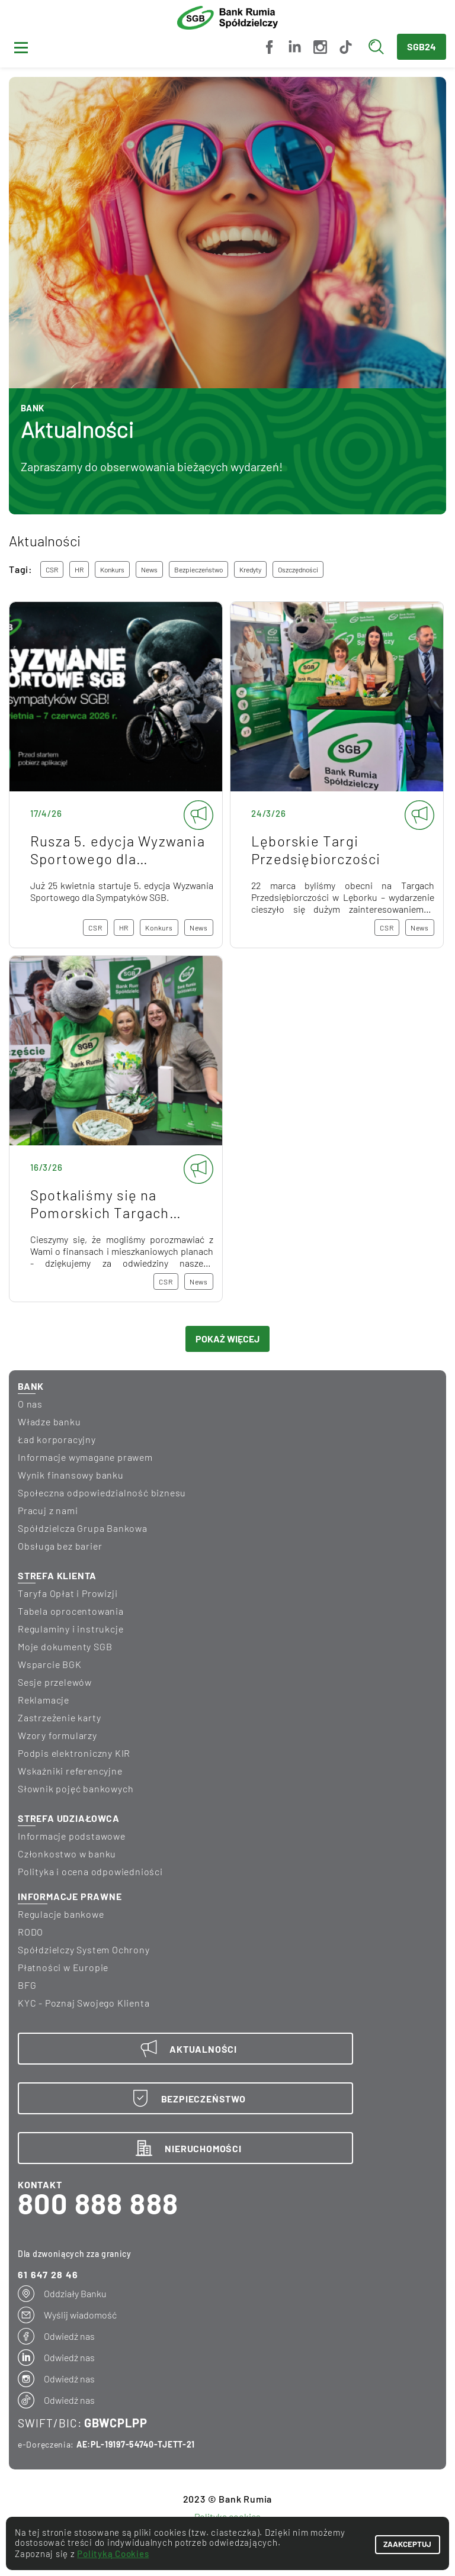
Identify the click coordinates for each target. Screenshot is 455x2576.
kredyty (250, 569)
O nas (30, 1403)
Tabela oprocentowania (71, 1611)
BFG (27, 1985)
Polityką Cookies (113, 2553)
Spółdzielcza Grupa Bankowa (83, 1528)
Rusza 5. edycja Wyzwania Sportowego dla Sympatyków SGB (115, 775)
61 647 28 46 (48, 2274)
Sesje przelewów (55, 1682)
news (149, 569)
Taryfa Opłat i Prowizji (67, 1593)
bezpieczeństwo (198, 569)
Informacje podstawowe (72, 1835)
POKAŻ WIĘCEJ (227, 1338)
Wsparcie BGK (50, 1664)
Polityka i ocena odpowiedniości (90, 1871)
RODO (30, 1931)
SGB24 (421, 46)
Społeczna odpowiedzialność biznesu (102, 1492)
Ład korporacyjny (57, 1439)
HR (79, 569)
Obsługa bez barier (60, 1545)
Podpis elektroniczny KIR (74, 1753)
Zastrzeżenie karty (59, 1717)
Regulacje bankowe (61, 1914)
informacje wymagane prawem (85, 1457)
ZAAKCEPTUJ (396, 2543)
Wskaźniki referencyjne (70, 1770)
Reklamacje (43, 1699)
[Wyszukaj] (379, 47)
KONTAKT (40, 2184)
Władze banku (49, 1421)
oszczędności (298, 569)
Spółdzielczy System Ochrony (84, 1949)
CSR (52, 569)
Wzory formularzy (57, 1735)
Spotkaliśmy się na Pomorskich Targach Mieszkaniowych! (115, 1129)
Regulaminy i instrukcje (70, 1628)
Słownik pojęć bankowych (75, 1788)
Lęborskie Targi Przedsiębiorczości (336, 775)
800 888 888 (98, 2203)
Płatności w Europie (63, 1967)
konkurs (112, 569)
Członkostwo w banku (67, 1853)
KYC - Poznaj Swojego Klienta (83, 2002)
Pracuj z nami (48, 1510)
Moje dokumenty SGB (65, 1646)
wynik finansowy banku (71, 1474)
